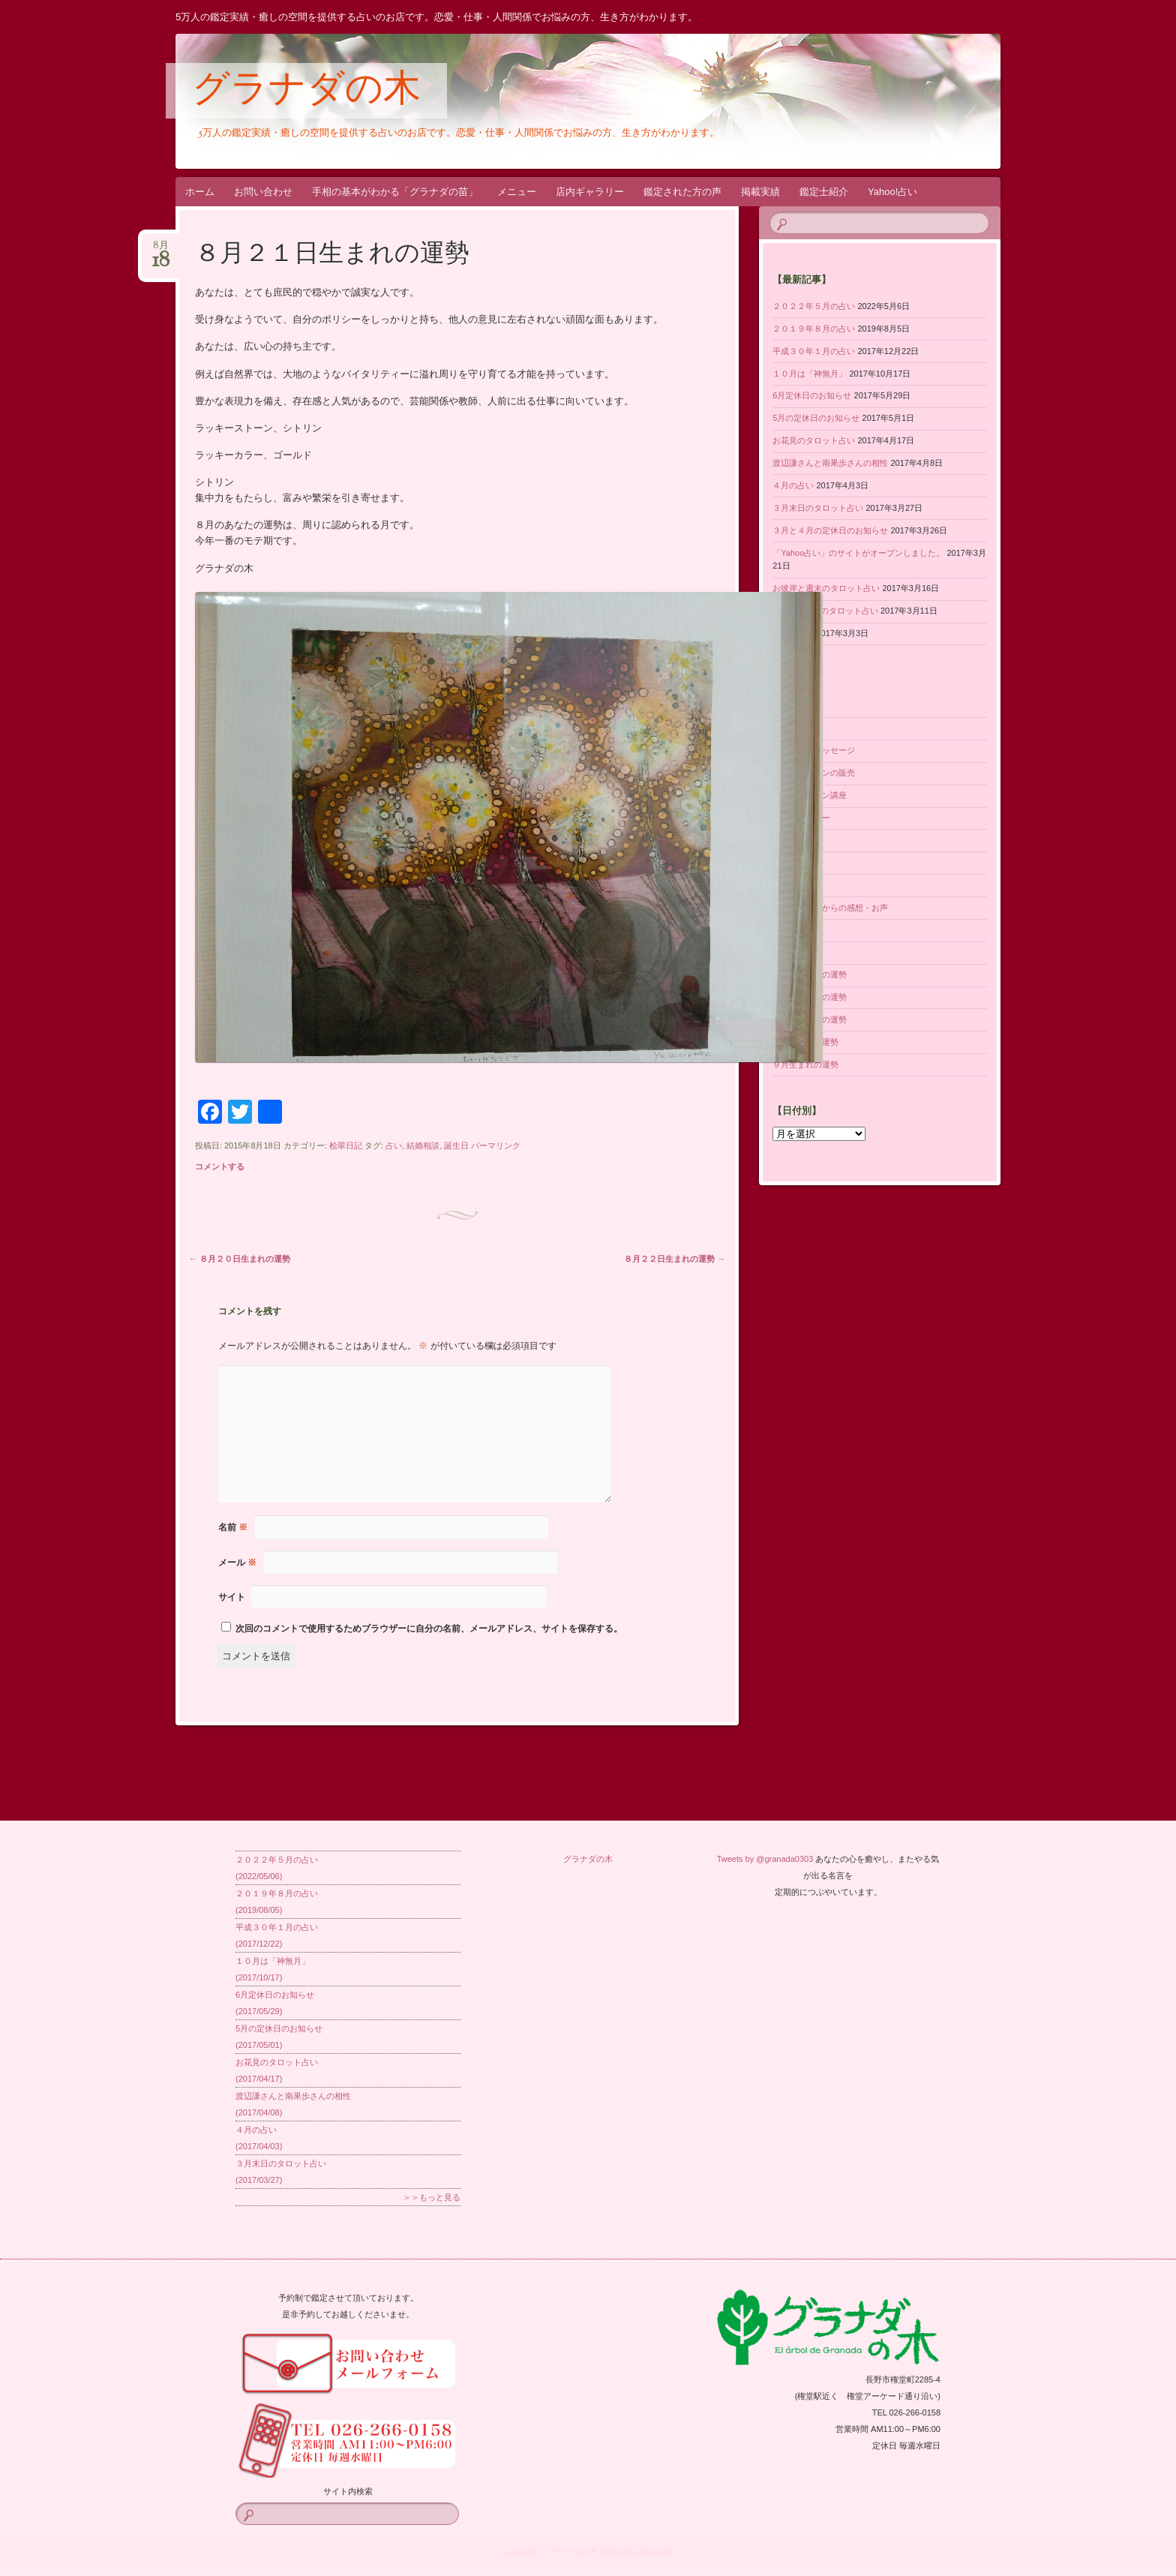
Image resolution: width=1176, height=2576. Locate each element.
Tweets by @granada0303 (765, 1858)
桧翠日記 (345, 1145)
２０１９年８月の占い (813, 328)
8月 (161, 250)
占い (394, 1145)
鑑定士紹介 (824, 191)
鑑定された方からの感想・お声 (830, 907)
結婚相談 (423, 1145)
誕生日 (456, 1145)
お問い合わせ (263, 191)
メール (237, 1562)
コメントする (219, 1166)
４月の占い (793, 485)
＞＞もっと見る (431, 2197)
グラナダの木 (306, 92)
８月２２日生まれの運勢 (674, 1258)
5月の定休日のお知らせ (816, 417)
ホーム (199, 191)
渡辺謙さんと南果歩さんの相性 (830, 462)
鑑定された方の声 (683, 191)
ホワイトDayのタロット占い (825, 610)
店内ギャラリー (590, 191)
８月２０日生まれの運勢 (239, 1258)
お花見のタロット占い (813, 440)
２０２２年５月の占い (813, 306)
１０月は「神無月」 (809, 373)
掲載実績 (760, 191)
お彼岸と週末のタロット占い (826, 588)
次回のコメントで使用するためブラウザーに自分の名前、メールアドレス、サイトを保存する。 (429, 1628)
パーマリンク (495, 1145)
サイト (231, 1597)
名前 (233, 1527)
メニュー (516, 191)
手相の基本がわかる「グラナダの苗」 (395, 191)
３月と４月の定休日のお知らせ (830, 530)
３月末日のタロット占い (817, 507)
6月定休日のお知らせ (811, 395)
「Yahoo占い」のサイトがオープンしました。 (858, 552)
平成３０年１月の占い (813, 351)
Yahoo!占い (892, 191)
